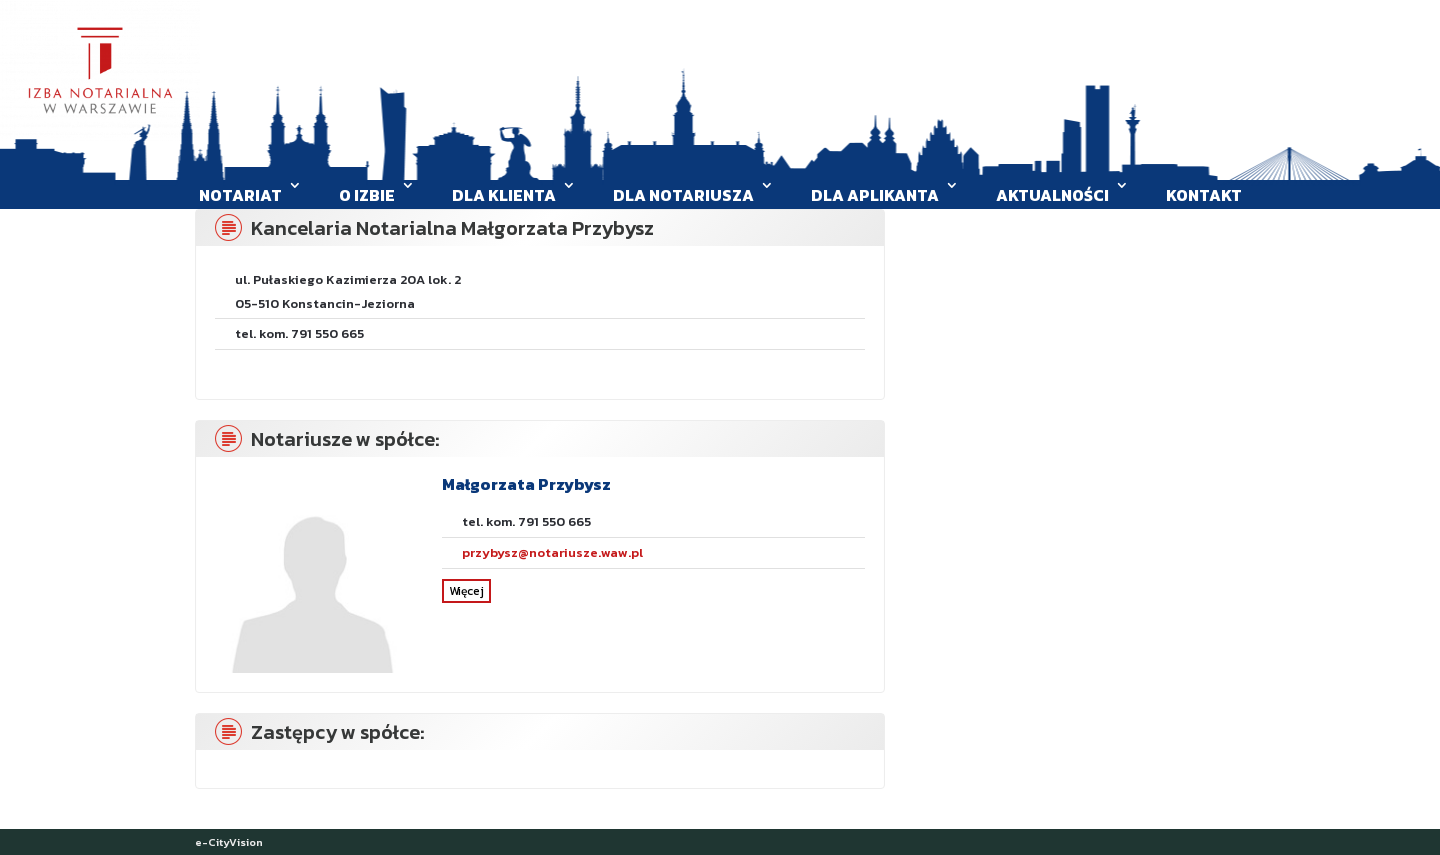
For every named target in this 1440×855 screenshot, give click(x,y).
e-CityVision (229, 842)
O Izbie (367, 195)
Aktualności (1052, 195)
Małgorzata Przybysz (526, 484)
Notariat (240, 195)
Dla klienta (504, 195)
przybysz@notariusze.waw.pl (552, 552)
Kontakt (1204, 195)
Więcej (466, 591)
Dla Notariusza (683, 195)
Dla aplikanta (875, 195)
